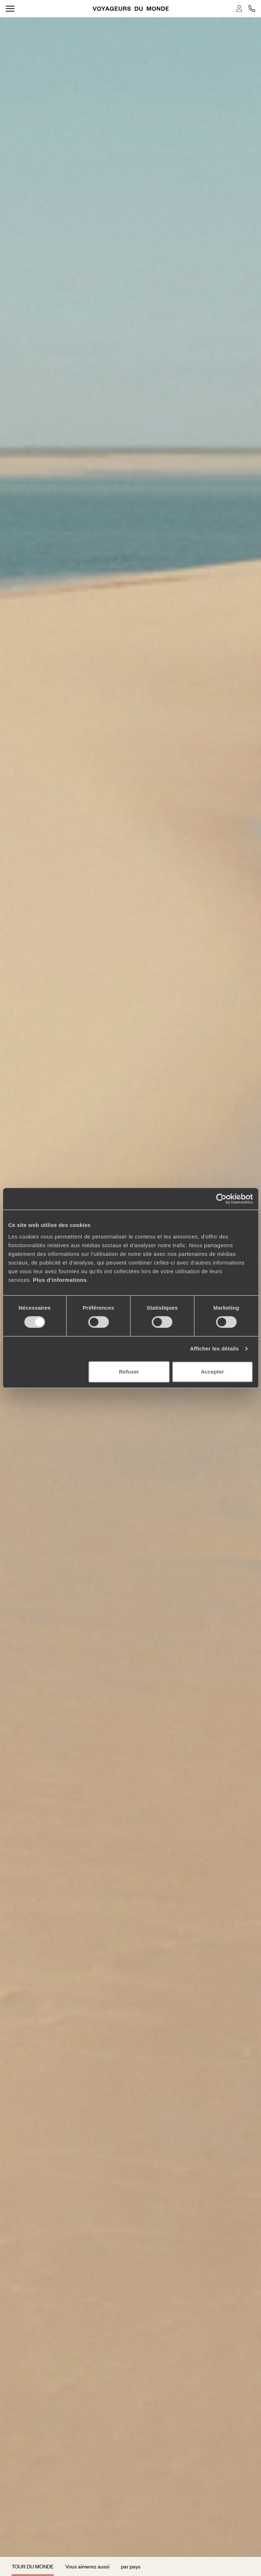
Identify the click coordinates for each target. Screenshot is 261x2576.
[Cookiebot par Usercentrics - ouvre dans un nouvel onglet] (221, 1198)
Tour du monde (33, 2566)
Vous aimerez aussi (87, 2566)
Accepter (212, 1372)
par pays (130, 2566)
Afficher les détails (214, 1348)
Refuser (129, 1372)
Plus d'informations (60, 1280)
